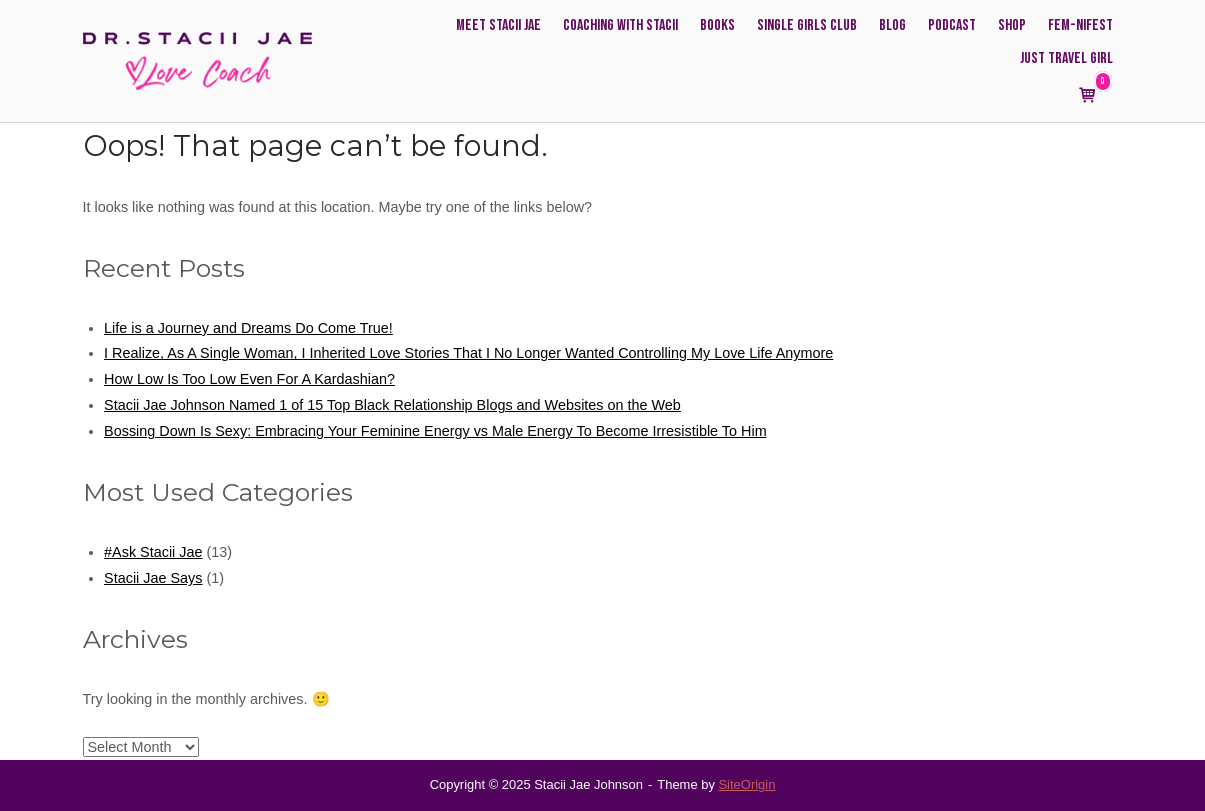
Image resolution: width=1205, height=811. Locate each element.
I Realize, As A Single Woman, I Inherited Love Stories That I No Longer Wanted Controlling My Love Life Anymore (468, 353)
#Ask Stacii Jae (153, 552)
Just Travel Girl (1066, 58)
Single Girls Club (807, 25)
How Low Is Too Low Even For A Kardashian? (249, 379)
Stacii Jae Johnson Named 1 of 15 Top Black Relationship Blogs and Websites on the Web (392, 405)
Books (717, 25)
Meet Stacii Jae (498, 25)
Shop (1012, 25)
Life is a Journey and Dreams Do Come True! (248, 328)
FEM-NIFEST (1080, 25)
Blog (892, 25)
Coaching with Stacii (620, 25)
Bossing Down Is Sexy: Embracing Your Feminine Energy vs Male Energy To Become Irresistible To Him (435, 431)
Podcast (952, 25)
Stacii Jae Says (153, 578)
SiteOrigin (746, 784)
